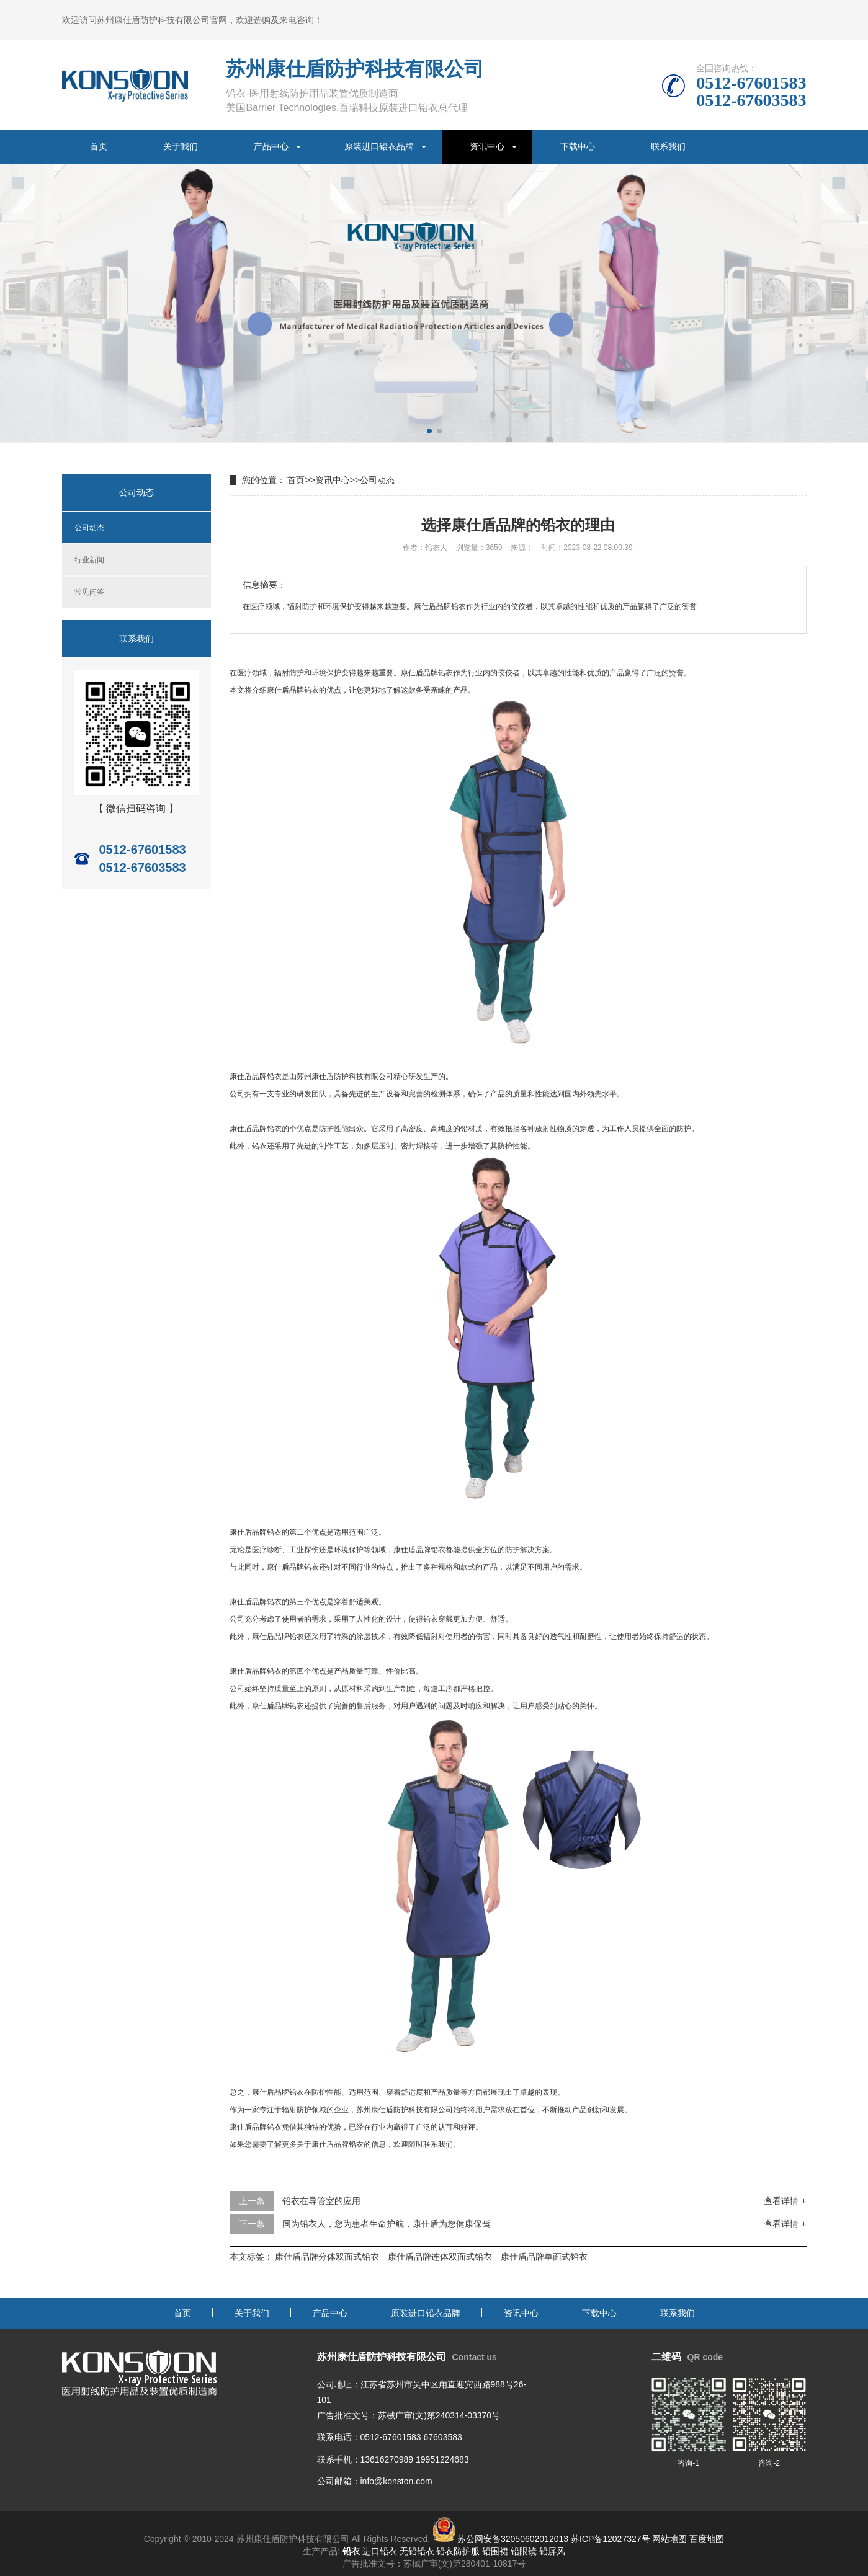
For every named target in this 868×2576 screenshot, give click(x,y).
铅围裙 (495, 2551)
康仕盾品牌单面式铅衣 (544, 2257)
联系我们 (668, 146)
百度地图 (706, 2539)
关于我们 (180, 146)
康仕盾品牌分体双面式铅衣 (327, 2257)
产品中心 (271, 146)
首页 (98, 146)
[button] (429, 431)
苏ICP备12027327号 (610, 2539)
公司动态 (89, 527)
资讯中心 (487, 146)
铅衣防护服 (458, 2551)
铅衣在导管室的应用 (321, 2201)
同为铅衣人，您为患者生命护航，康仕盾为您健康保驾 (386, 2224)
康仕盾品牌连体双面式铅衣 (440, 2257)
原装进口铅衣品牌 (379, 146)
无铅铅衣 (417, 2551)
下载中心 (577, 146)
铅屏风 (552, 2551)
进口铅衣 (379, 2551)
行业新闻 (89, 560)
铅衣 (445, 672)
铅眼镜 (524, 2551)
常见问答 (89, 592)
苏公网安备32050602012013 (512, 2539)
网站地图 (669, 2539)
